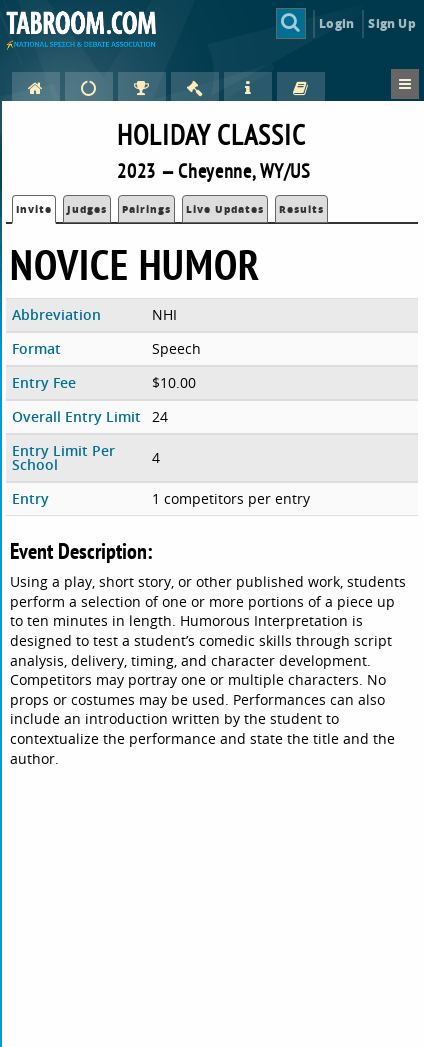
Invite (34, 209)
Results (301, 209)
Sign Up (391, 23)
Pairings (146, 209)
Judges (87, 209)
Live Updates (225, 209)
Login (336, 23)
